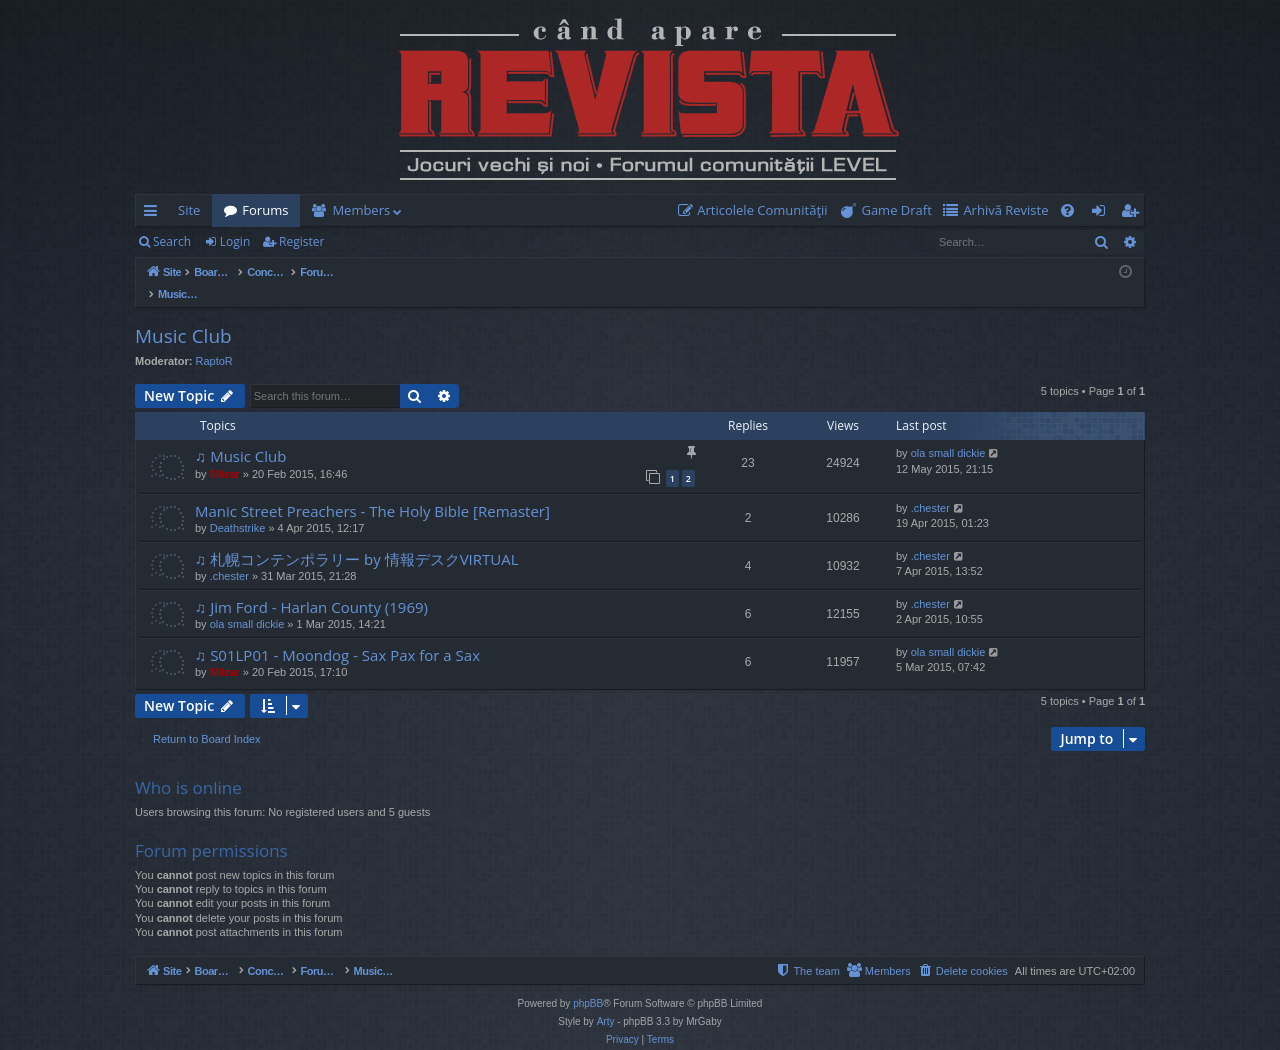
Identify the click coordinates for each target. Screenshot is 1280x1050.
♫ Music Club (240, 435)
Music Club (183, 315)
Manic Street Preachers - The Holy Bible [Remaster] (372, 490)
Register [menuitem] (1134, 214)
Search (172, 241)
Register (301, 241)
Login (235, 241)
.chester (930, 487)
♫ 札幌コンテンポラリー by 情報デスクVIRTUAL (357, 538)
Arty (606, 1000)
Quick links (154, 214)
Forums (265, 210)
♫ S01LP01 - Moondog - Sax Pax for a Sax (337, 634)
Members (361, 210)
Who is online (188, 766)
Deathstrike (238, 507)
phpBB (588, 982)
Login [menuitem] (1102, 214)
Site (189, 210)
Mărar (225, 453)
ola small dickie (948, 432)
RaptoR (214, 340)
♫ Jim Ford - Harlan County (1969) (311, 586)
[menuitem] (757, 210)
